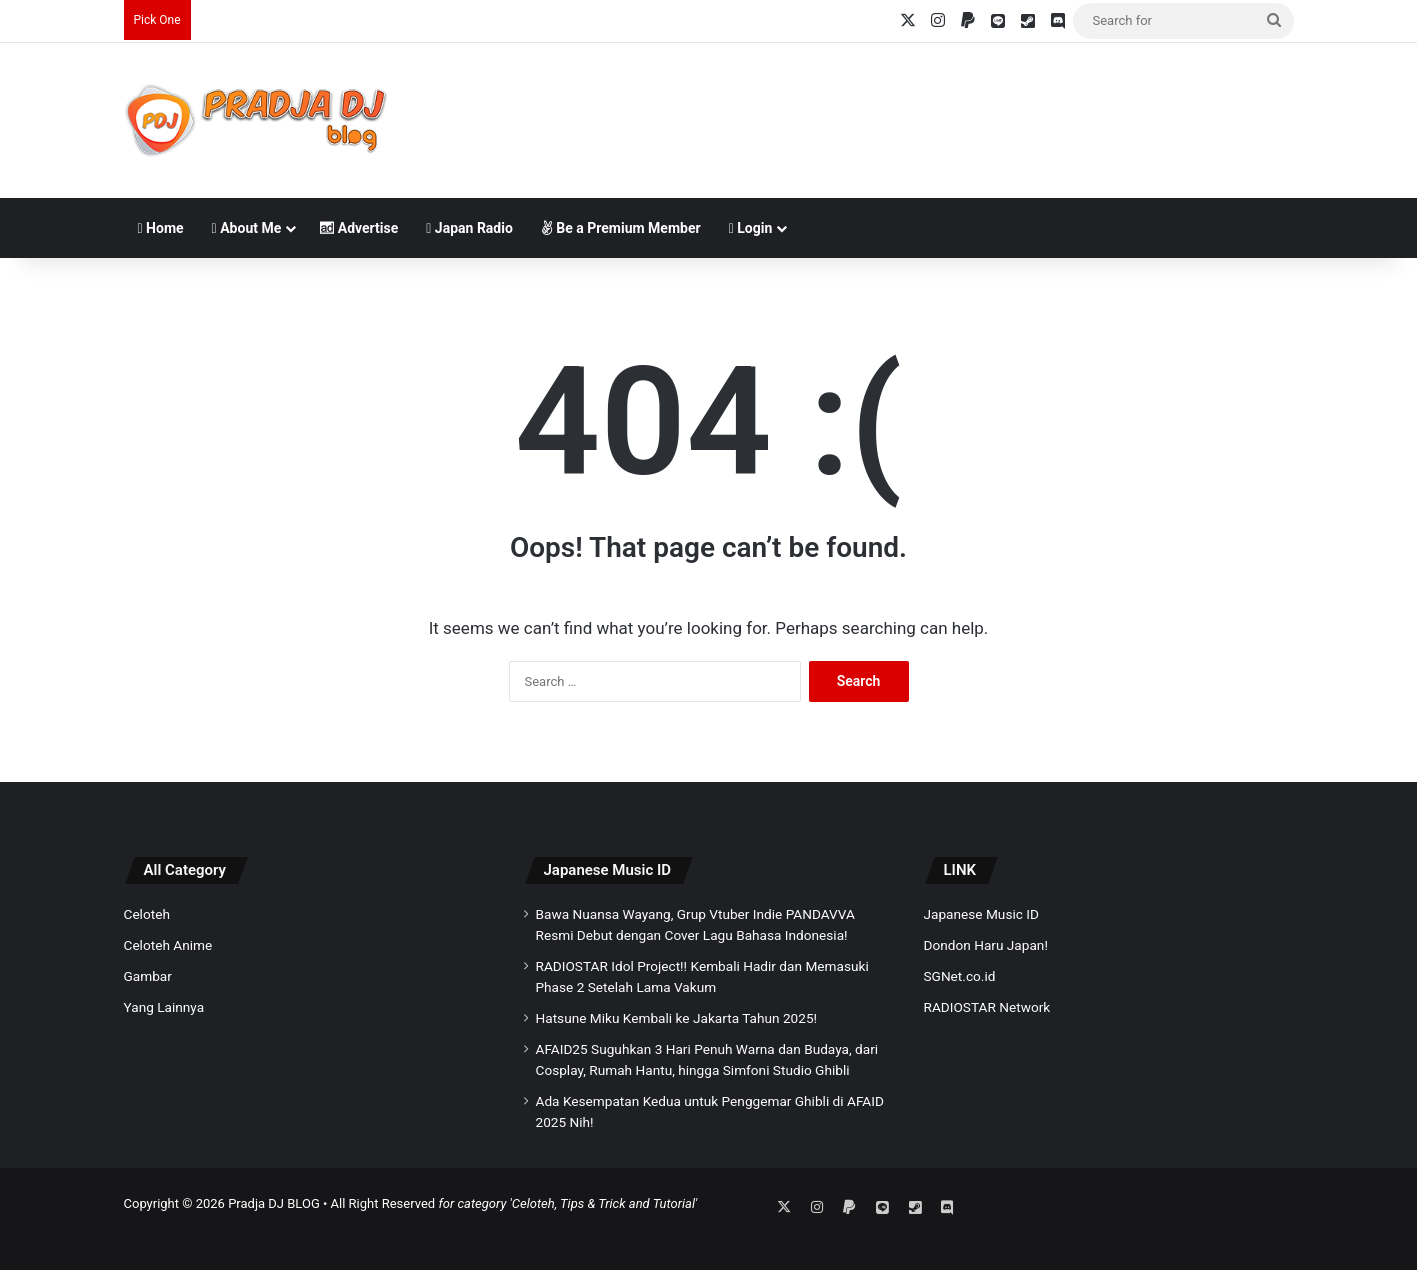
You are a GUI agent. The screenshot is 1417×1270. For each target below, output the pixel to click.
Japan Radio (469, 228)
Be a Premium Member (621, 228)
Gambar (148, 976)
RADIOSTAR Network (987, 1007)
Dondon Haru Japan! (986, 945)
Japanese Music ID (608, 870)
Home (161, 228)
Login (751, 228)
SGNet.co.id (960, 976)
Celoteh (147, 914)
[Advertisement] (909, 108)
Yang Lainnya (164, 1007)
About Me (247, 228)
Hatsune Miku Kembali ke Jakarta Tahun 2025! (677, 1018)
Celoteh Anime (168, 945)
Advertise (359, 228)
